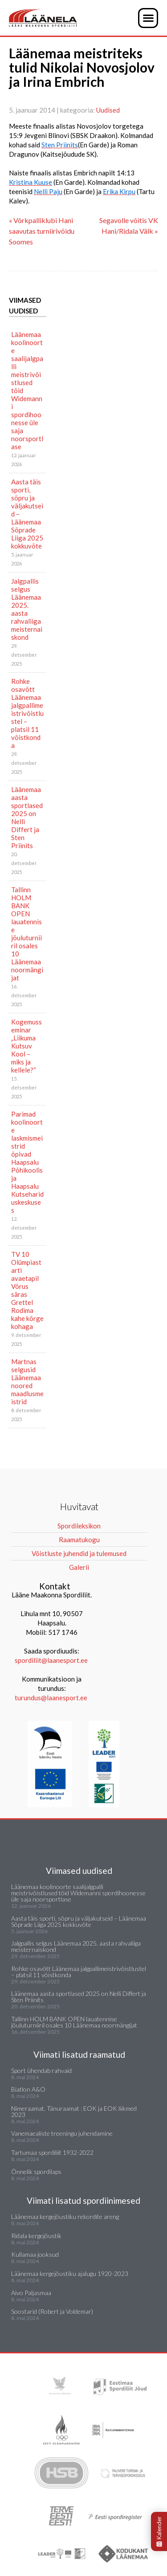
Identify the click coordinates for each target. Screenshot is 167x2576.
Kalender (159, 2531)
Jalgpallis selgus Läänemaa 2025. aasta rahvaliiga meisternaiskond (26, 609)
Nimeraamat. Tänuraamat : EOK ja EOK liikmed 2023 (74, 2111)
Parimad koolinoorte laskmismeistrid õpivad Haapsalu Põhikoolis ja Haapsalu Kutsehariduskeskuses (27, 1162)
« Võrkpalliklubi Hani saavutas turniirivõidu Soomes (41, 231)
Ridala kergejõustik (36, 2235)
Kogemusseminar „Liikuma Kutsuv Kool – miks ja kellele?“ (26, 1046)
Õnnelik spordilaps (36, 2171)
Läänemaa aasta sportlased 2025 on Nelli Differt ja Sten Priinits (27, 817)
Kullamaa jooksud (35, 2254)
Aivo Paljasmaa (31, 2292)
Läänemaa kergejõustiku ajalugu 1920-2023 (69, 2273)
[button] (148, 18)
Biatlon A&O (28, 2089)
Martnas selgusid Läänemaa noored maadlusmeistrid (27, 1381)
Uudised (108, 110)
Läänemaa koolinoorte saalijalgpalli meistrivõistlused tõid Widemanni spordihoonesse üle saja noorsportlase (27, 390)
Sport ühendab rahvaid (41, 2070)
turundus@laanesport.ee (52, 1698)
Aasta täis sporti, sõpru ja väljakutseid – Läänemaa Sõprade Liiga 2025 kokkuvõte (27, 514)
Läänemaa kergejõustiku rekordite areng (65, 2216)
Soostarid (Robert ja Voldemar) (52, 2311)
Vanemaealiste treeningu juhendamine (62, 2133)
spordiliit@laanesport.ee (51, 1660)
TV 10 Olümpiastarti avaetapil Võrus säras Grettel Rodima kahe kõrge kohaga (27, 1290)
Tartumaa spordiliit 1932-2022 (52, 2152)
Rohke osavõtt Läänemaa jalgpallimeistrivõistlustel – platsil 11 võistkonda (27, 713)
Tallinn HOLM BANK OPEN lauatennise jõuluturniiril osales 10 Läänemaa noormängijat (27, 934)
